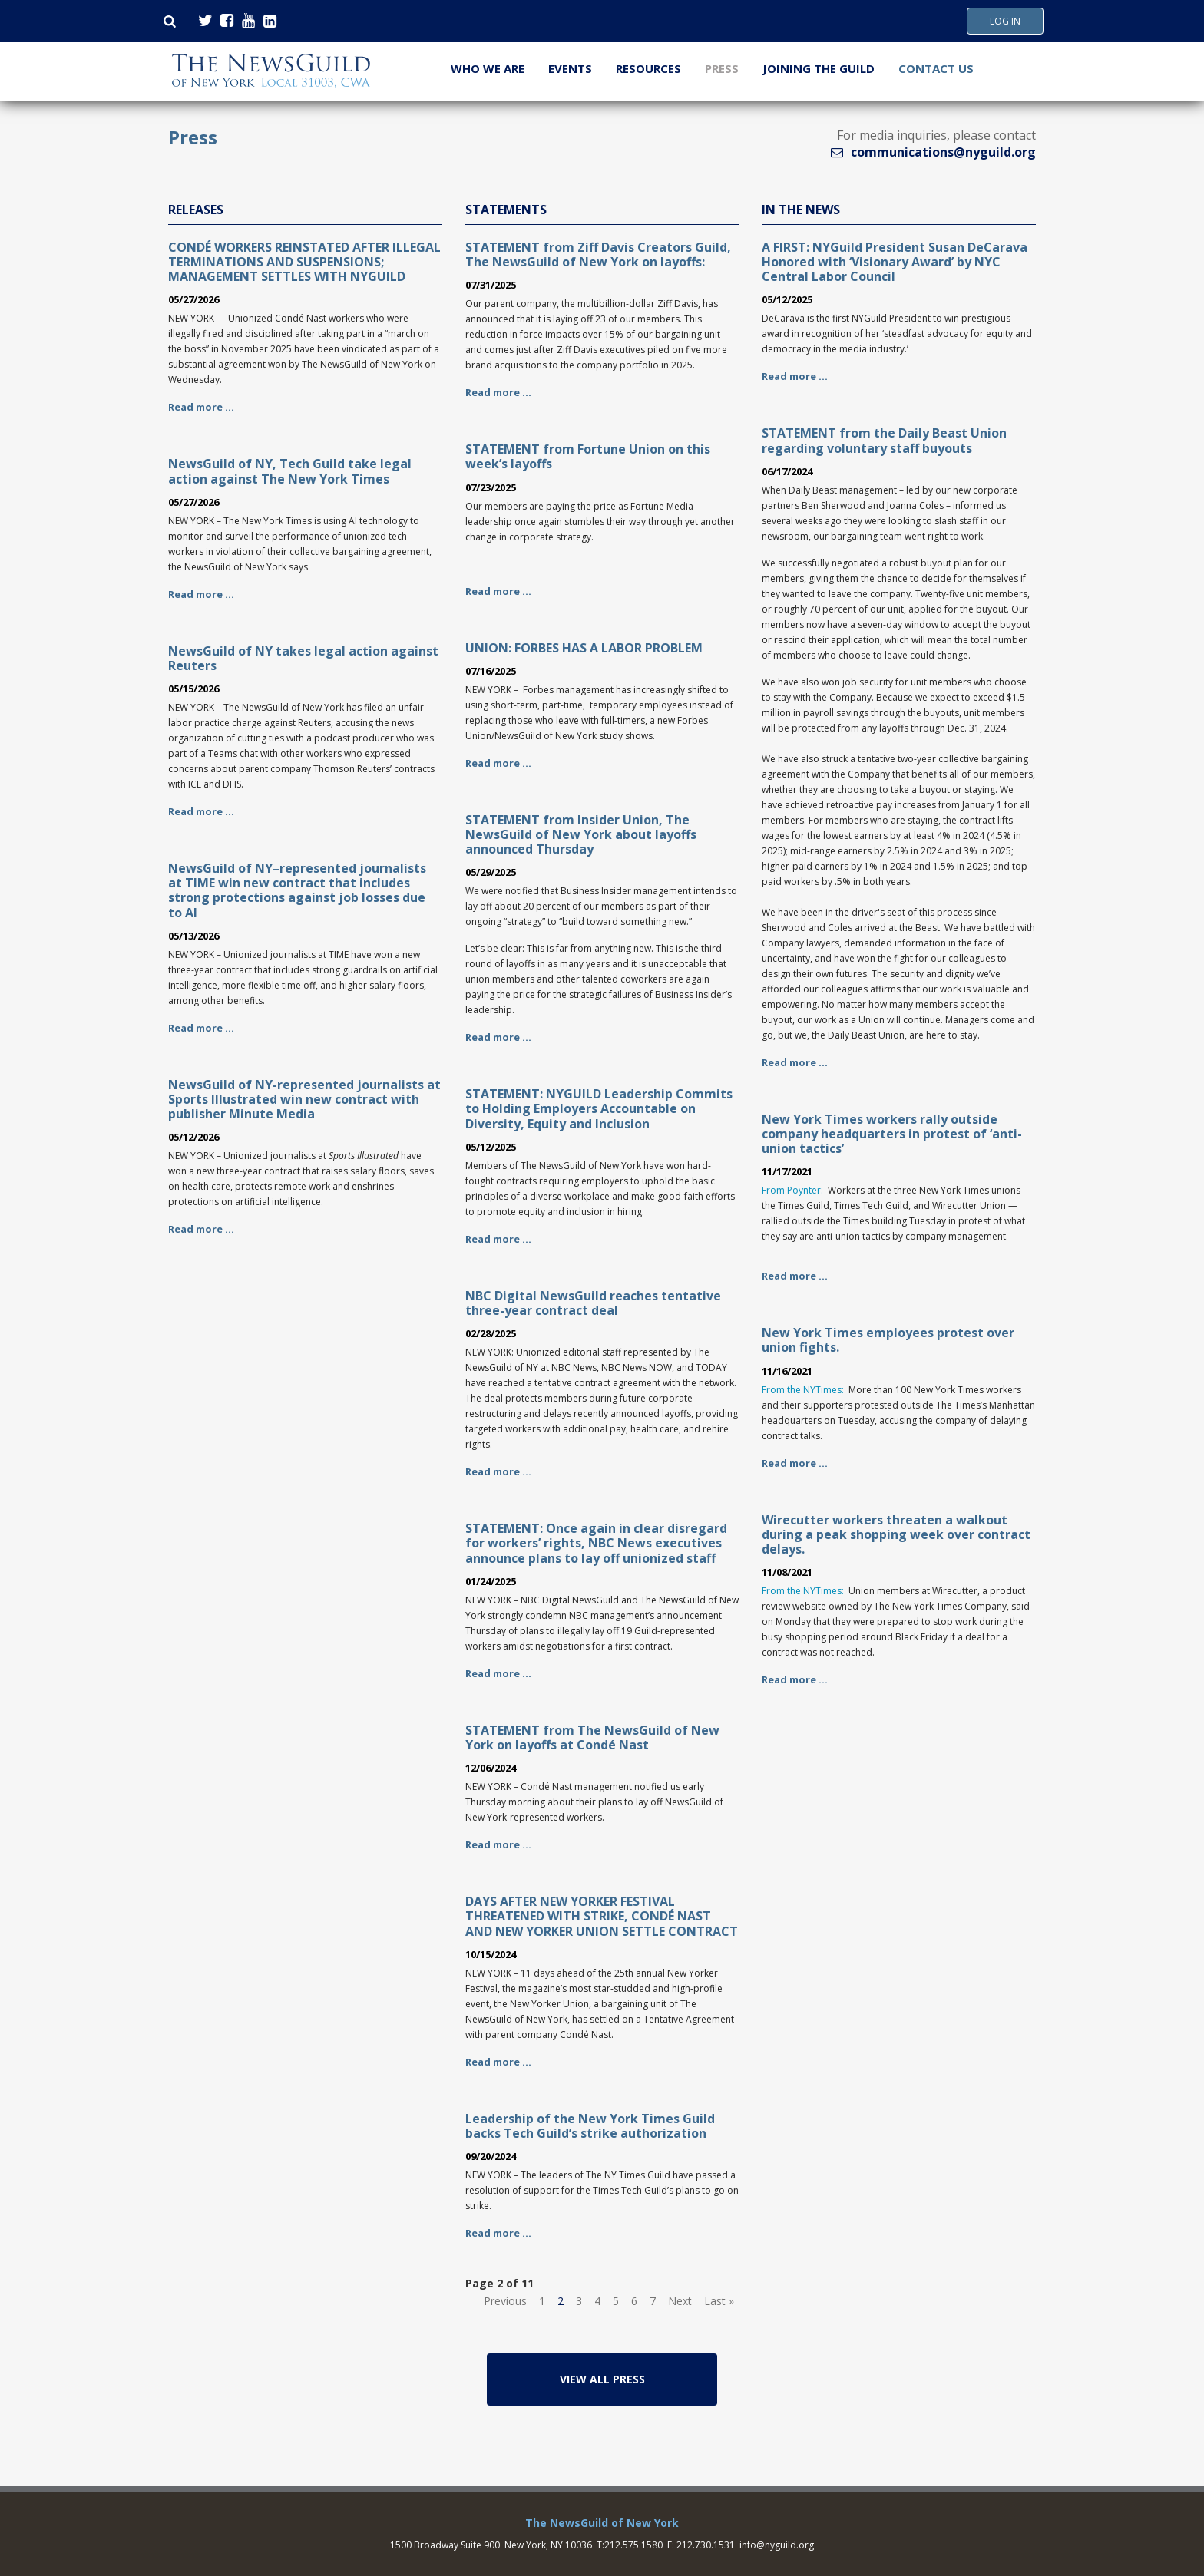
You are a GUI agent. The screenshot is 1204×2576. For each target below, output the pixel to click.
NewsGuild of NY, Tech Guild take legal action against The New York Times (290, 471)
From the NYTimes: (803, 1389)
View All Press (602, 2379)
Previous (505, 2301)
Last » (719, 2301)
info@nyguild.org (776, 2544)
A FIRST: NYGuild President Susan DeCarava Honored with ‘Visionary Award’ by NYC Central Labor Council (894, 262)
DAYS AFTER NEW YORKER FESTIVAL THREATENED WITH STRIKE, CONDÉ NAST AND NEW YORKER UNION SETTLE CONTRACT (601, 1916)
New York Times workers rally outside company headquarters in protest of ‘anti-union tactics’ (892, 1134)
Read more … (201, 407)
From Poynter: (792, 1190)
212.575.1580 (633, 2544)
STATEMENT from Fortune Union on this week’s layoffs (587, 456)
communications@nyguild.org (943, 152)
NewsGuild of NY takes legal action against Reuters (303, 658)
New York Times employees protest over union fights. (888, 1340)
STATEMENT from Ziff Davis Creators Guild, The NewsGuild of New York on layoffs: (598, 254)
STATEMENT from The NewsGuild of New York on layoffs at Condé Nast (592, 1737)
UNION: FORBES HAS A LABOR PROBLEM (584, 647)
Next (680, 2301)
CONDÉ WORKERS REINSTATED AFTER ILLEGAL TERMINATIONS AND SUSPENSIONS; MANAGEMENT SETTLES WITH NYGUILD (304, 262)
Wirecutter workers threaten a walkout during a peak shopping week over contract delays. (896, 1534)
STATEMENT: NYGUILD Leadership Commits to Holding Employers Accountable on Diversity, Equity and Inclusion (599, 1108)
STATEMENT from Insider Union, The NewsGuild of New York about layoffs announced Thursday (580, 834)
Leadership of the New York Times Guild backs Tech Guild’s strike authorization (590, 2126)
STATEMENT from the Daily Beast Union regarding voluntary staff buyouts (884, 440)
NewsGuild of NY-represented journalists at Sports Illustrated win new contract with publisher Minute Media (304, 1099)
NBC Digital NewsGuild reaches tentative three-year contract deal (593, 1303)
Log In (1005, 21)
